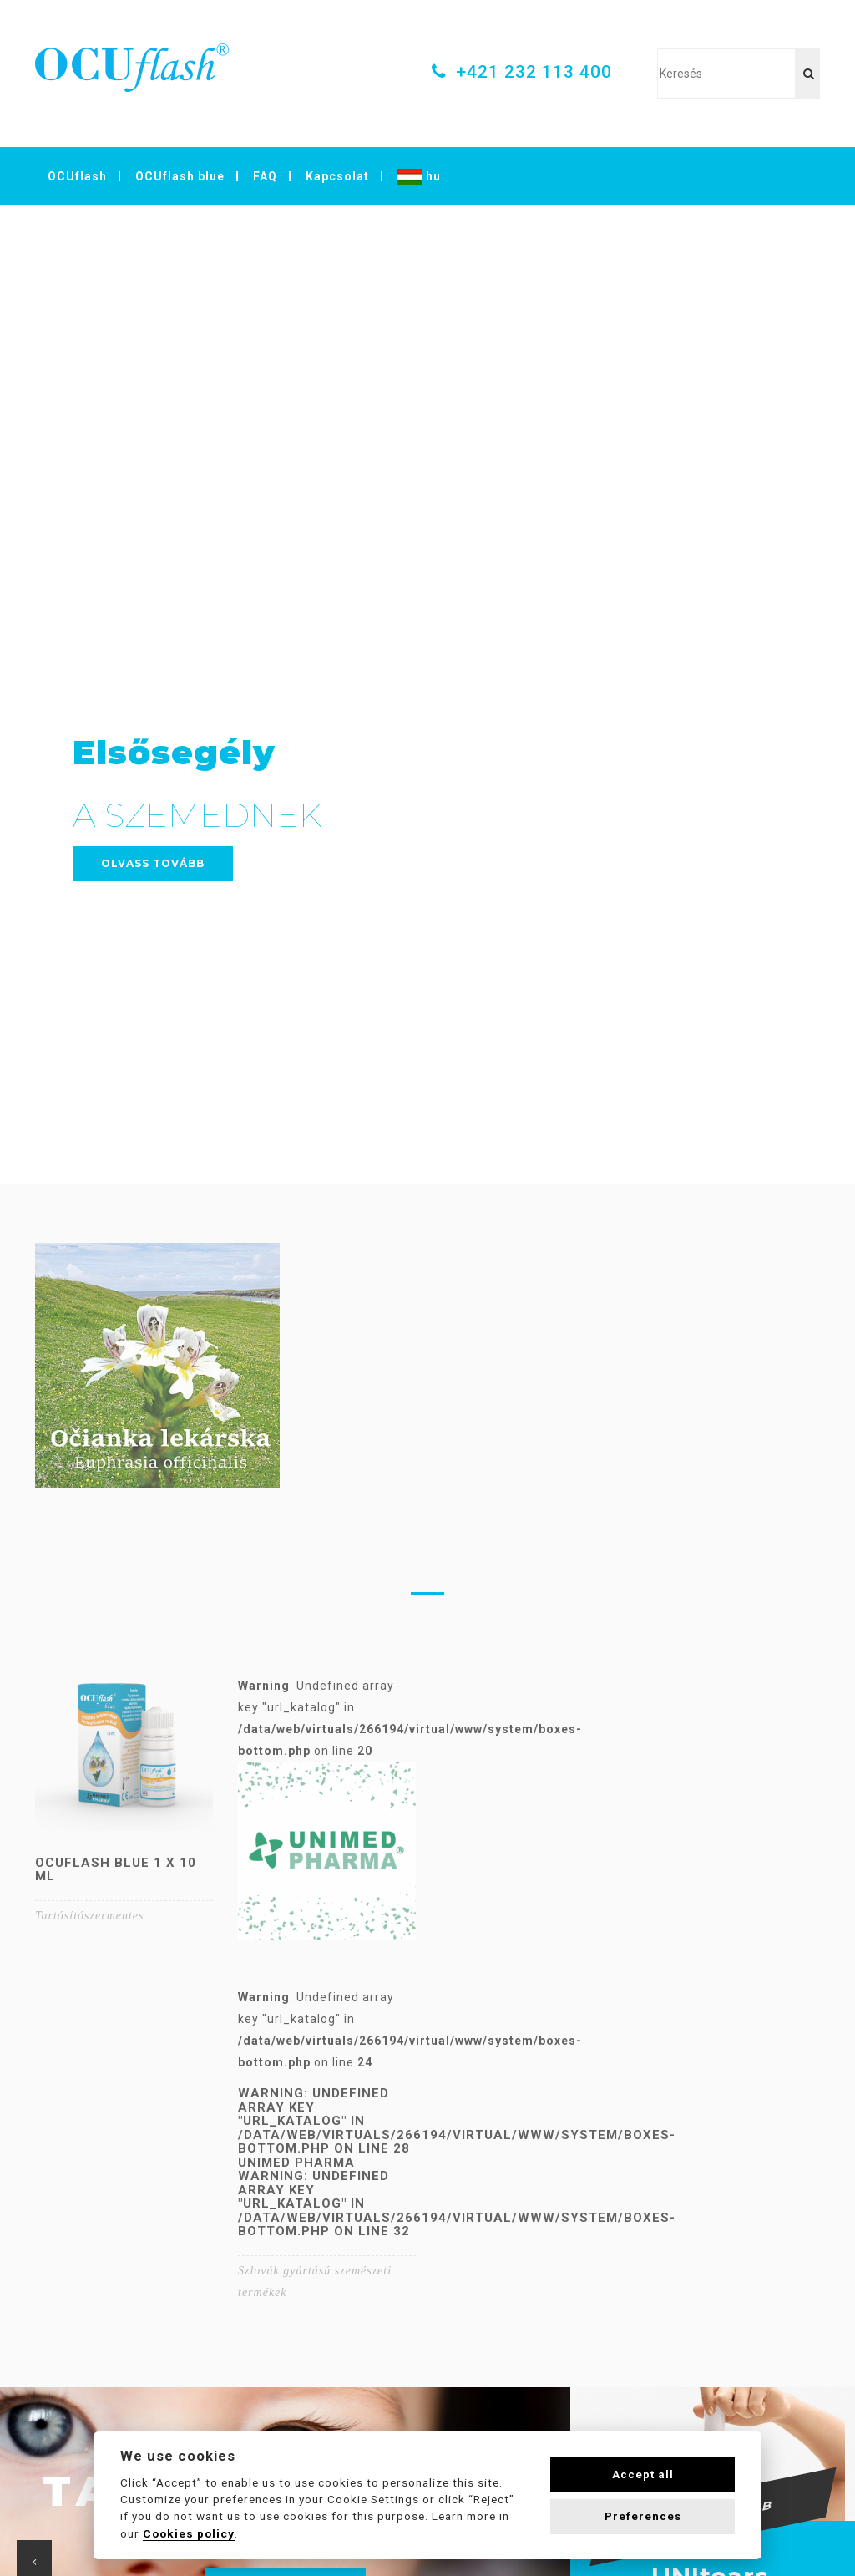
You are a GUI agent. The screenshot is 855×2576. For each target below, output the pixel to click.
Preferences (643, 2516)
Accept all (643, 2474)
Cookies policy (189, 2533)
